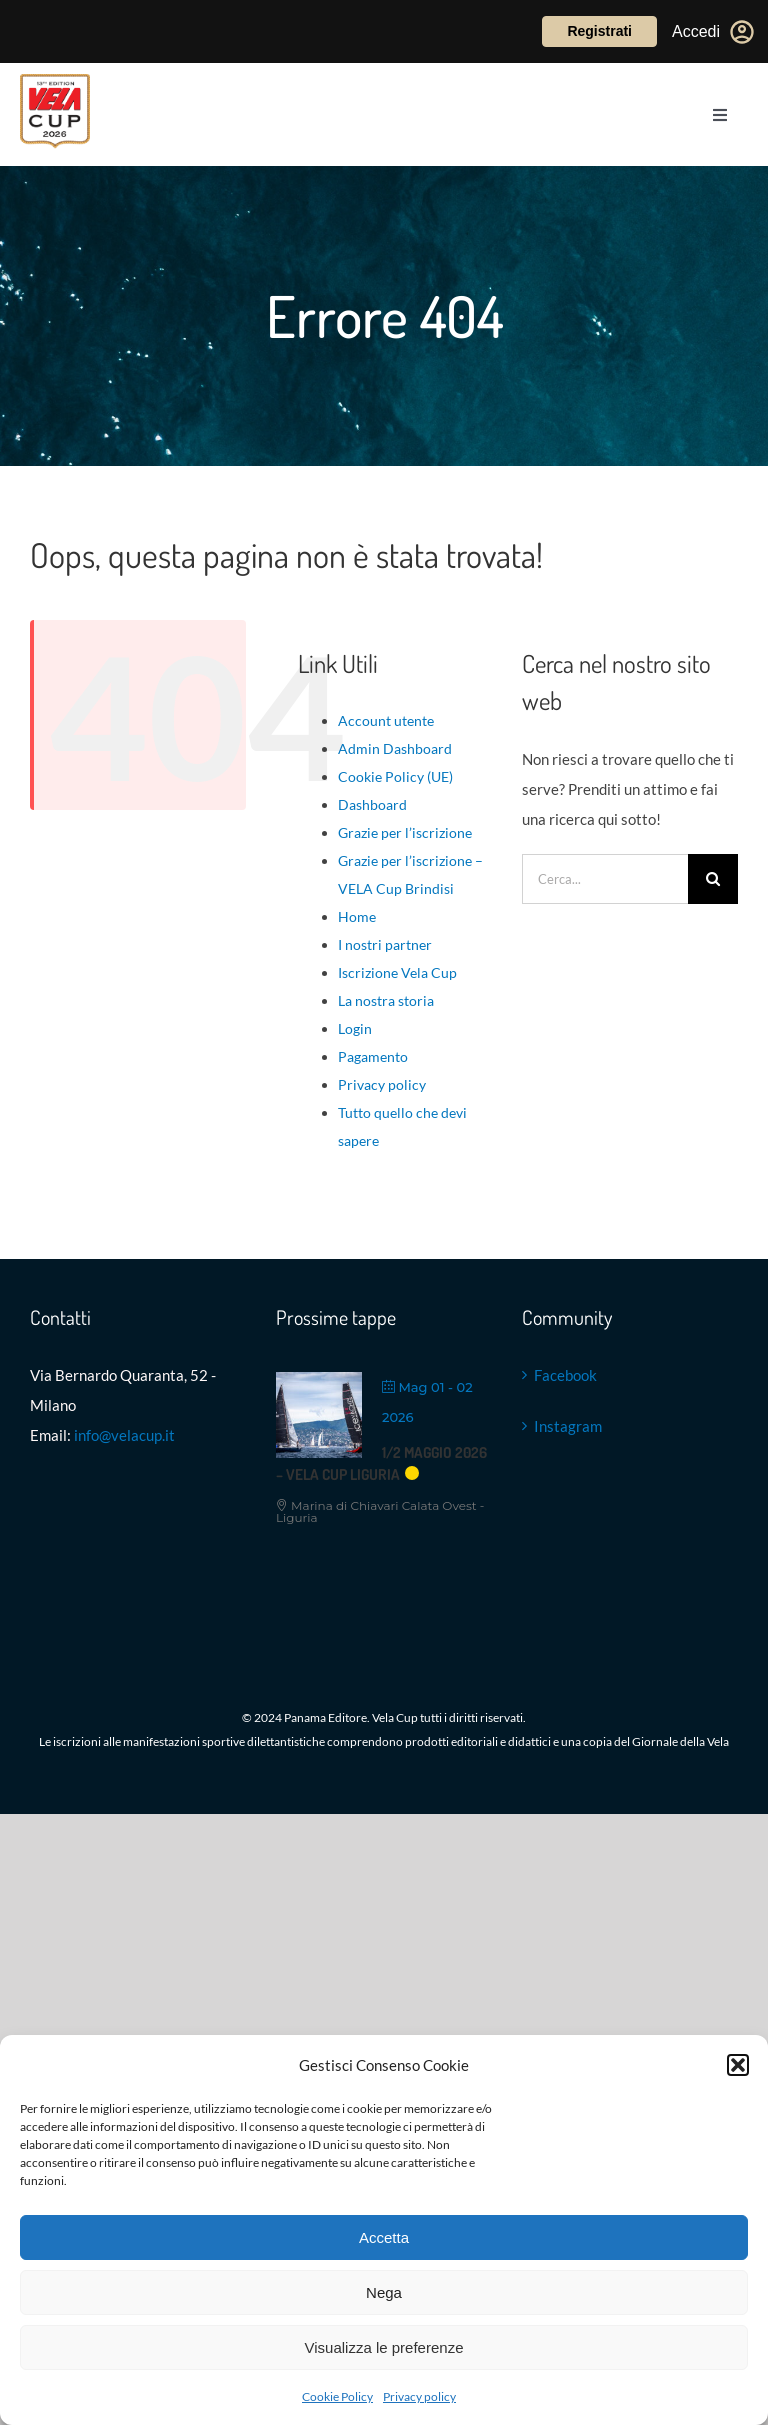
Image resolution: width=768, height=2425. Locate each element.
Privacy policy (419, 2396)
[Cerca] (713, 879)
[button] (738, 2065)
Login (355, 1028)
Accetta (384, 2237)
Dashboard (372, 804)
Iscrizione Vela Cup (397, 972)
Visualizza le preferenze (384, 2347)
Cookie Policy (337, 2396)
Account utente (386, 720)
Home (357, 916)
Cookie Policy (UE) (395, 776)
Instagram (568, 1426)
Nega (384, 2292)
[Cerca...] (605, 879)
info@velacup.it (124, 1435)
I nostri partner (385, 944)
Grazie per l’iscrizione (405, 832)
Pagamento (373, 1056)
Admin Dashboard (395, 748)
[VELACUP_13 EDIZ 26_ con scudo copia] (55, 81)
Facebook (565, 1375)
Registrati (599, 31)
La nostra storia (386, 1000)
